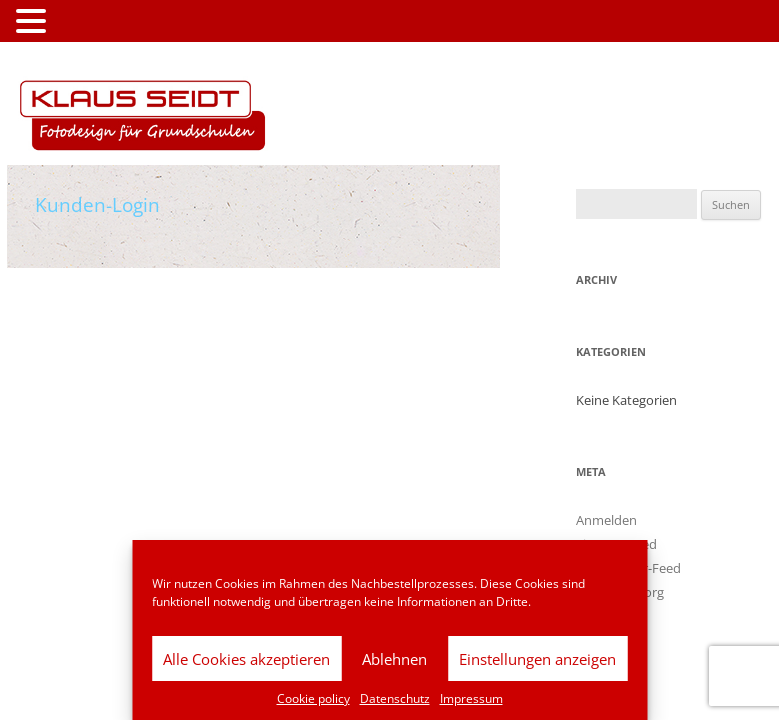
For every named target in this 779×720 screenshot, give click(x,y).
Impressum (471, 698)
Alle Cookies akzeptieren (246, 659)
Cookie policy (313, 698)
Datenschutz (395, 698)
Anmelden (606, 520)
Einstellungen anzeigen (537, 659)
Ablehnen (394, 659)
